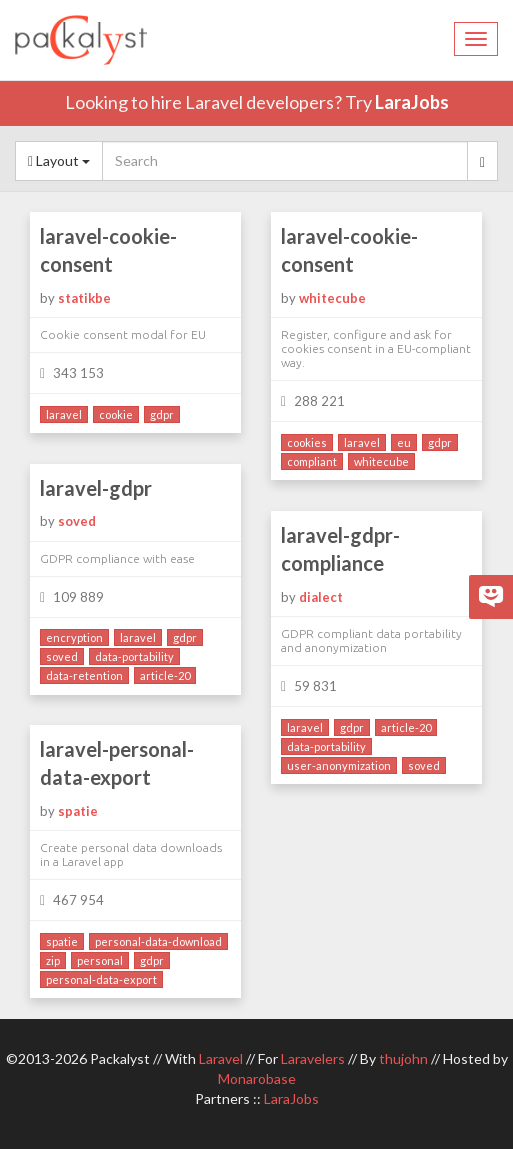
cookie (116, 414)
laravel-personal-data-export (117, 763)
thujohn (403, 1058)
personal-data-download (158, 941)
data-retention (84, 675)
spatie (78, 811)
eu (404, 442)
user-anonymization (339, 765)
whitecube (332, 298)
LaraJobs (412, 102)
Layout (59, 160)
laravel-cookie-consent (108, 250)
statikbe (84, 298)
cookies (307, 442)
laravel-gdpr (96, 488)
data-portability (134, 656)
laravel (64, 414)
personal (100, 960)
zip (53, 960)
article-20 (165, 675)
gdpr (162, 414)
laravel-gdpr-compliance (340, 549)
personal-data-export (101, 979)
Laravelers (313, 1058)
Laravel (221, 1058)
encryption (74, 637)
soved (77, 521)
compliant (312, 461)
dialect (321, 597)
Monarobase (257, 1078)
